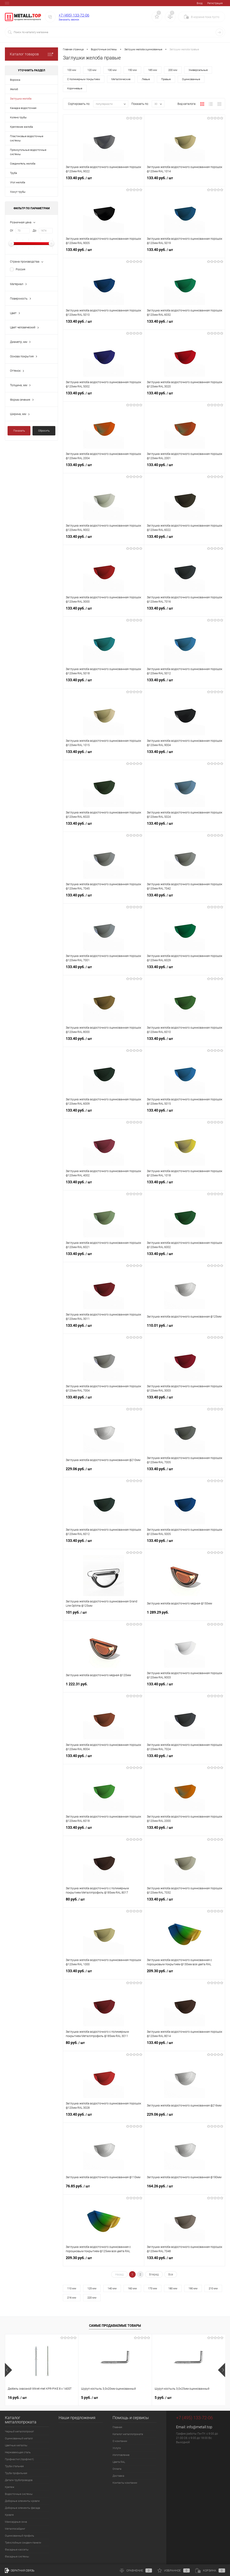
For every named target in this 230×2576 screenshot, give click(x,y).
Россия (20, 269)
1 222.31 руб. (103, 1686)
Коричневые (74, 88)
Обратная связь (20, 2570)
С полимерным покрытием (83, 79)
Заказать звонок (69, 19)
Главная (117, 2427)
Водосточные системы (19, 2493)
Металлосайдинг (15, 2528)
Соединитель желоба (22, 163)
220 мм (91, 2297)
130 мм (112, 70)
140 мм (112, 2288)
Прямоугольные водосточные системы (28, 152)
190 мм (193, 2288)
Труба (13, 172)
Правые (166, 79)
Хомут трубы (18, 191)
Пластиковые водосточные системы (26, 138)
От (11, 230)
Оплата (117, 2468)
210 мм (213, 2288)
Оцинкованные (191, 79)
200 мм (172, 70)
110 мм (71, 2288)
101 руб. (103, 1615)
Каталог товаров (31, 54)
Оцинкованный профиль (19, 2535)
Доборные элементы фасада (22, 2507)
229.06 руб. (103, 1471)
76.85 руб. (103, 2188)
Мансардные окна (16, 2521)
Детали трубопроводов (18, 2480)
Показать (19, 430)
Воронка (15, 79)
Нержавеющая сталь (18, 2452)
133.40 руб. (103, 180)
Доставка (118, 2475)
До (34, 230)
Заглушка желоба (20, 98)
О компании (120, 2441)
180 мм (172, 2288)
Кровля (9, 2514)
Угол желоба (17, 182)
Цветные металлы (16, 2445)
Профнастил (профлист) (19, 2459)
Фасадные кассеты (17, 2549)
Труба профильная (16, 2473)
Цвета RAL (119, 2461)
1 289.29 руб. (184, 1614)
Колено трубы (18, 117)
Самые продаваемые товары (115, 2326)
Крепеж (9, 2487)
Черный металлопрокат (19, 2431)
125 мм (91, 2288)
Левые (146, 79)
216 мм (71, 2297)
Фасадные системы (17, 2556)
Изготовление (121, 2454)
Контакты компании (125, 2482)
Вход (199, 3)
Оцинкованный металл (19, 2438)
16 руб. (17, 2397)
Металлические (121, 79)
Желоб (14, 89)
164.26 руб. (184, 2188)
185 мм (152, 70)
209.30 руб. (184, 1973)
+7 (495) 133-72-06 (74, 15)
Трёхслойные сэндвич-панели (23, 2542)
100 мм (71, 70)
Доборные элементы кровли (22, 2500)
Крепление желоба (21, 126)
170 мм (152, 2288)
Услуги (117, 2448)
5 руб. (89, 2397)
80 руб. (103, 1901)
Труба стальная (14, 2466)
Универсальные (198, 70)
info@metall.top (199, 2427)
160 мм (132, 2288)
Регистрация (215, 3)
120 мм (91, 70)
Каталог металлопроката (128, 2434)
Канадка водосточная (23, 108)
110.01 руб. (184, 1328)
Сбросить (44, 430)
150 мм (132, 70)
